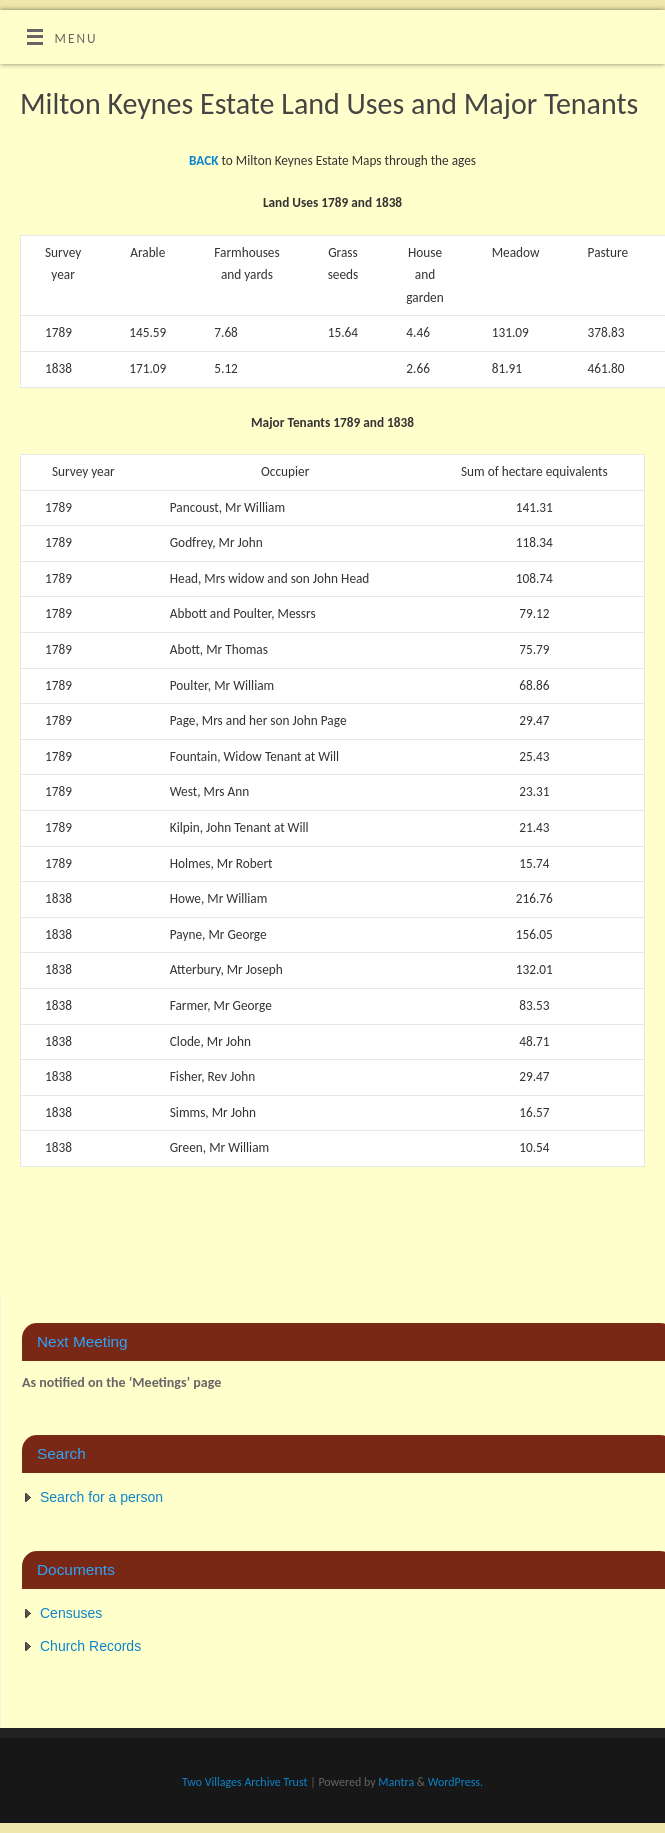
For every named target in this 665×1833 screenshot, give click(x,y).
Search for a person (101, 1497)
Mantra (396, 1782)
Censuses (71, 1613)
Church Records (90, 1646)
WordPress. (455, 1782)
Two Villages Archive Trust (245, 1782)
